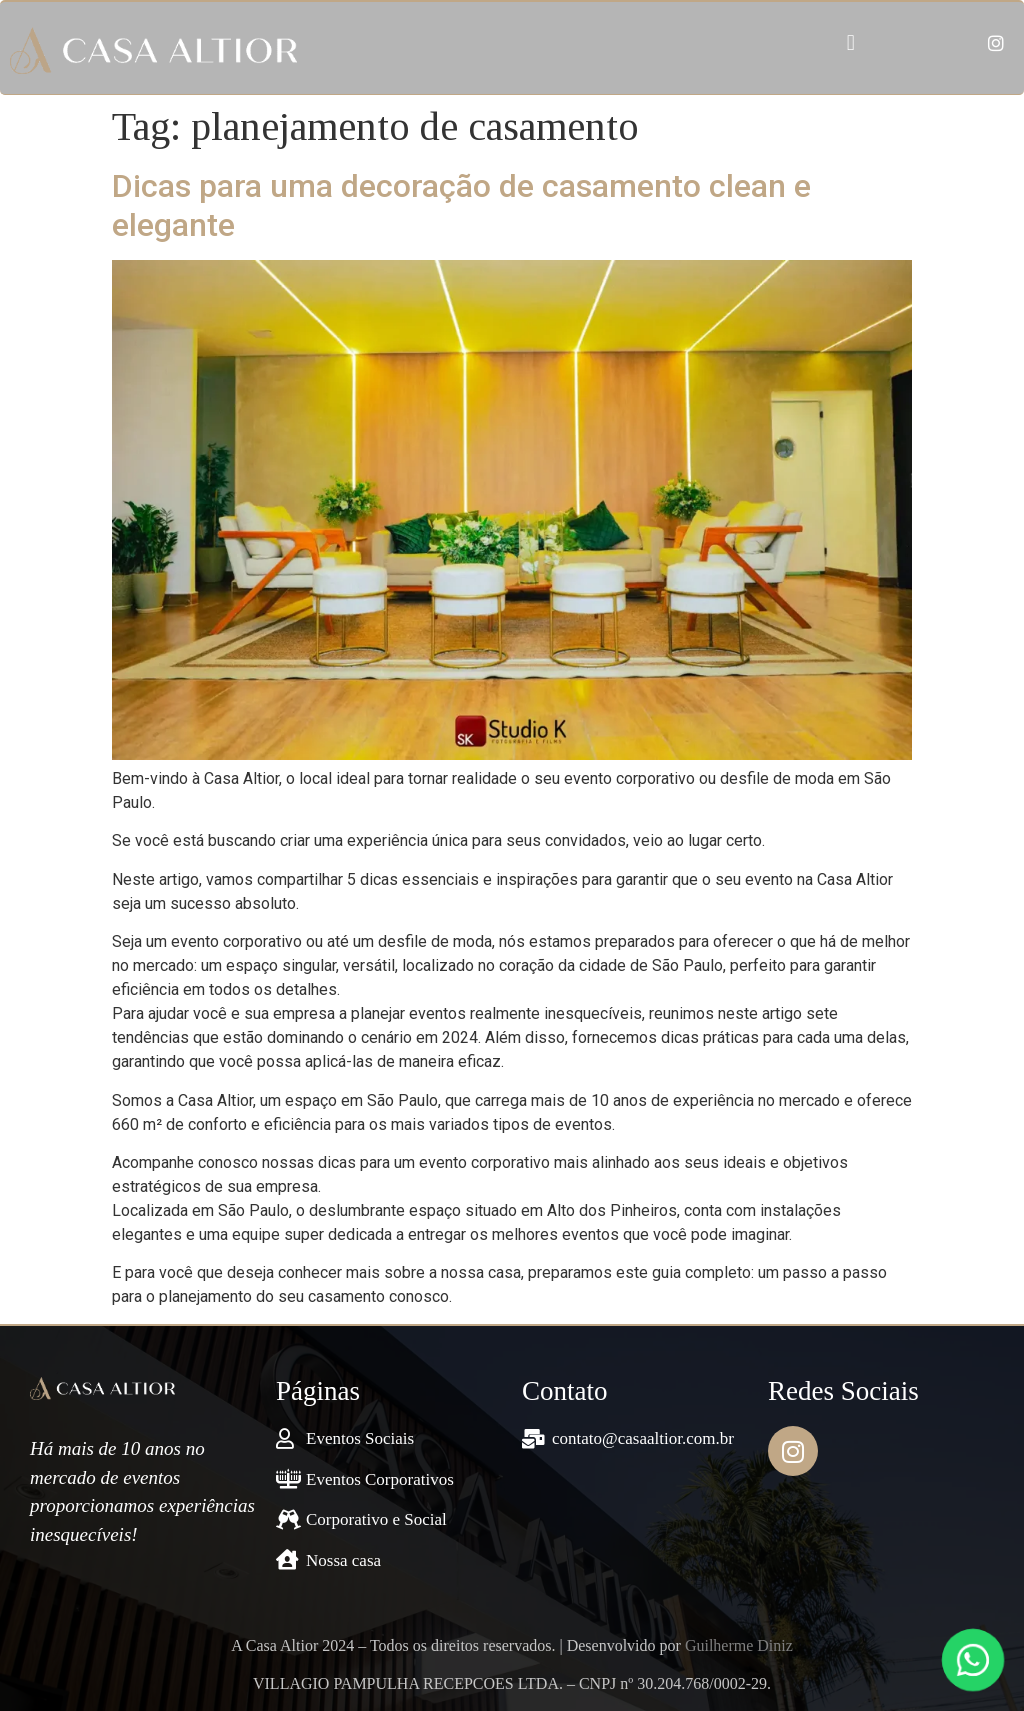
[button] (850, 43)
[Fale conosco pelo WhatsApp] (973, 1660)
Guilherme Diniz (739, 1645)
